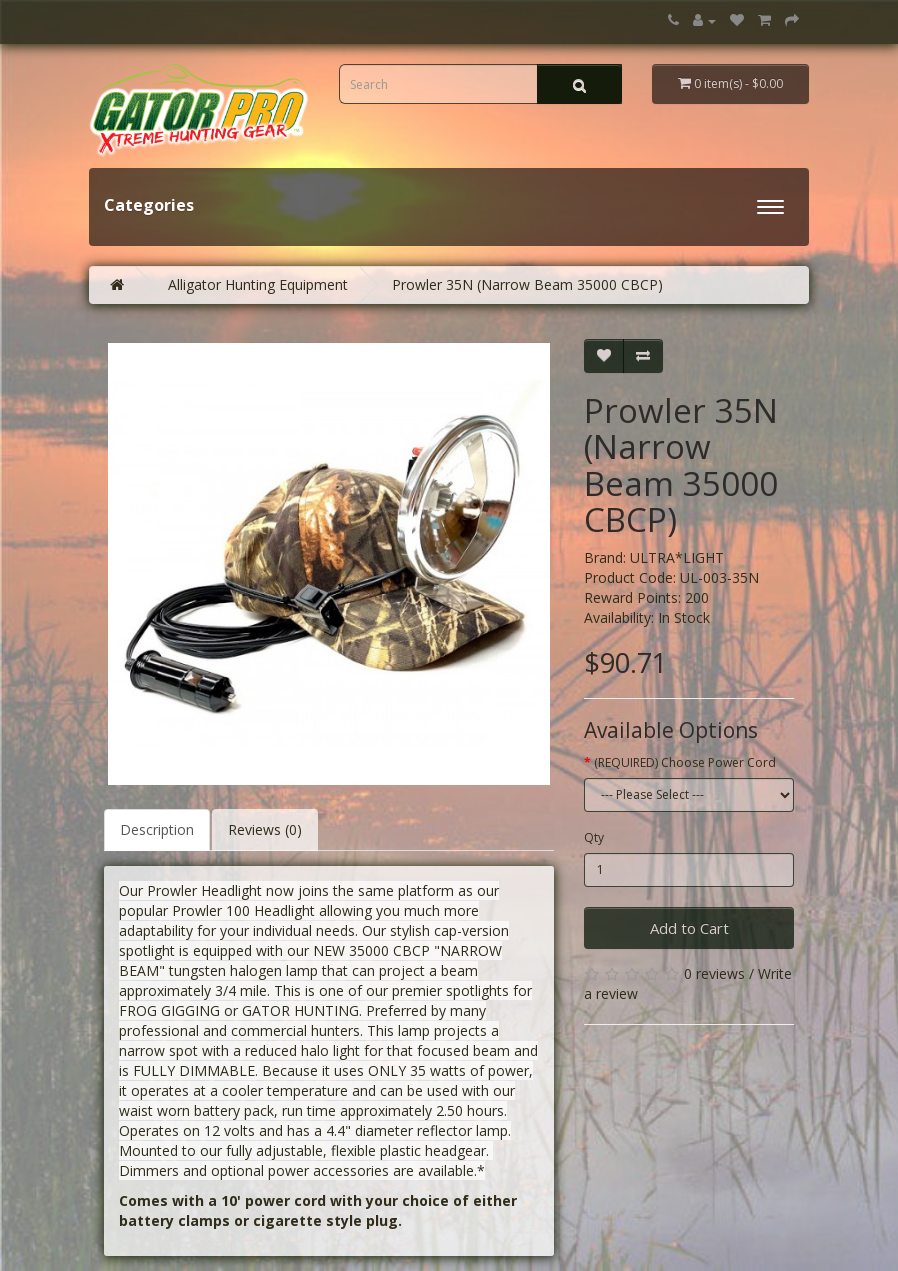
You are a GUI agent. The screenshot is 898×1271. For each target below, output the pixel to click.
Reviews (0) (265, 829)
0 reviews (714, 973)
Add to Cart (689, 928)
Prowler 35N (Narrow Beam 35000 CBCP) (527, 284)
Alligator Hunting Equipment (258, 284)
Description (157, 829)
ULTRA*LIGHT (677, 557)
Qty (594, 837)
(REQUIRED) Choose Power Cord (685, 762)
